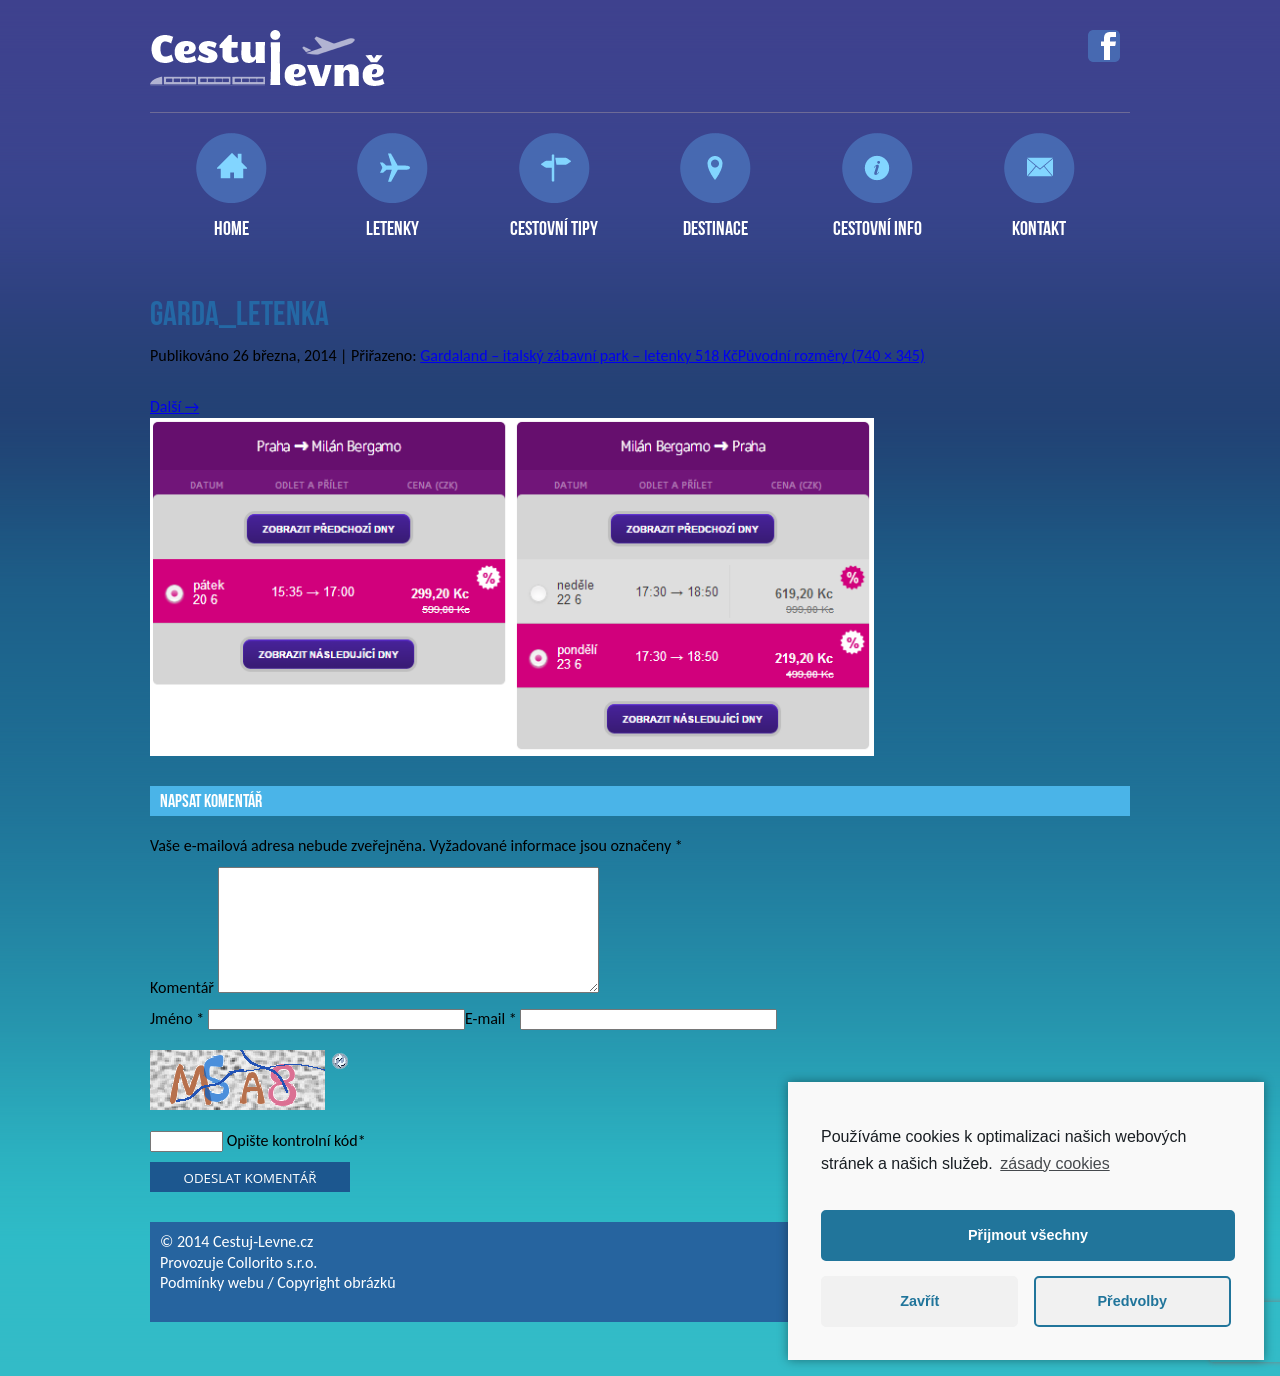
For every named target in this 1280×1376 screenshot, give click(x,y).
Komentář (182, 1011)
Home (231, 220)
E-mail (491, 1042)
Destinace (715, 220)
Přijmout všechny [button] (1028, 1235)
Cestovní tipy (554, 220)
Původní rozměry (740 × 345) (831, 355)
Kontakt (1039, 220)
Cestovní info (877, 220)
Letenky (392, 220)
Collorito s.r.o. (272, 1286)
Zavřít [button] (919, 1301)
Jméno (177, 1042)
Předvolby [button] (1132, 1301)
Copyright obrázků (336, 1306)
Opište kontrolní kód (292, 1164)
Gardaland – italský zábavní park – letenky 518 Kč (579, 355)
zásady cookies (1054, 1163)
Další (174, 406)
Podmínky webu (212, 1306)
